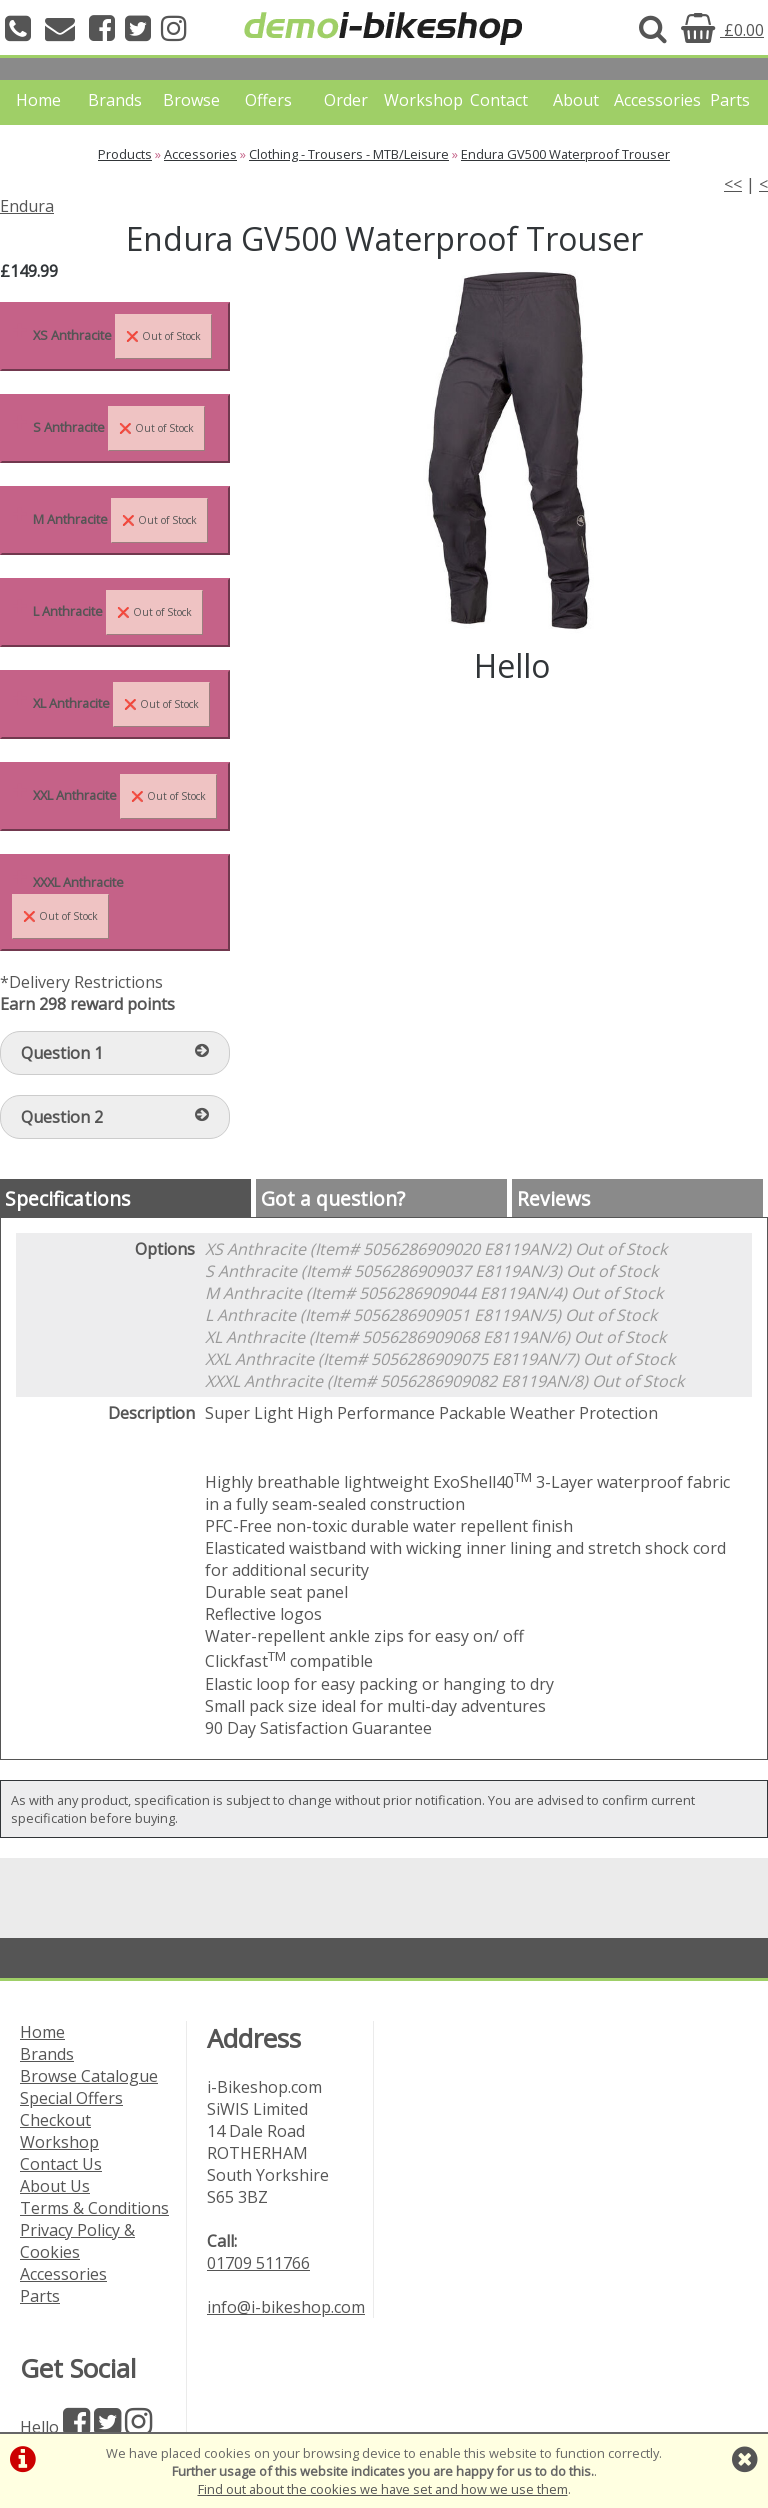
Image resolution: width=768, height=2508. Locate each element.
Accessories (652, 100)
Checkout (55, 2120)
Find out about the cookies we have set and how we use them (383, 2489)
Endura (27, 206)
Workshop (422, 100)
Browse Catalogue (89, 2076)
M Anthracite (120, 520)
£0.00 (722, 30)
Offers (268, 100)
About (576, 100)
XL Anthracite (121, 704)
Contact (499, 100)
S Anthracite (119, 428)
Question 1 (115, 1053)
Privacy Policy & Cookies (77, 2241)
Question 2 (115, 1117)
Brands (115, 100)
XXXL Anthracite (68, 906)
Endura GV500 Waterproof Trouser (565, 154)
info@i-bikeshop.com (286, 2307)
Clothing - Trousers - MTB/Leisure (349, 154)
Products (125, 154)
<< (733, 184)
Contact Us (61, 2164)
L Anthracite (118, 612)
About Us (55, 2186)
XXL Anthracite (125, 796)
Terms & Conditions (94, 2208)
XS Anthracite (122, 336)
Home (38, 100)
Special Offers (71, 2098)
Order (346, 100)
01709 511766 (258, 2263)
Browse (191, 100)
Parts (730, 100)
